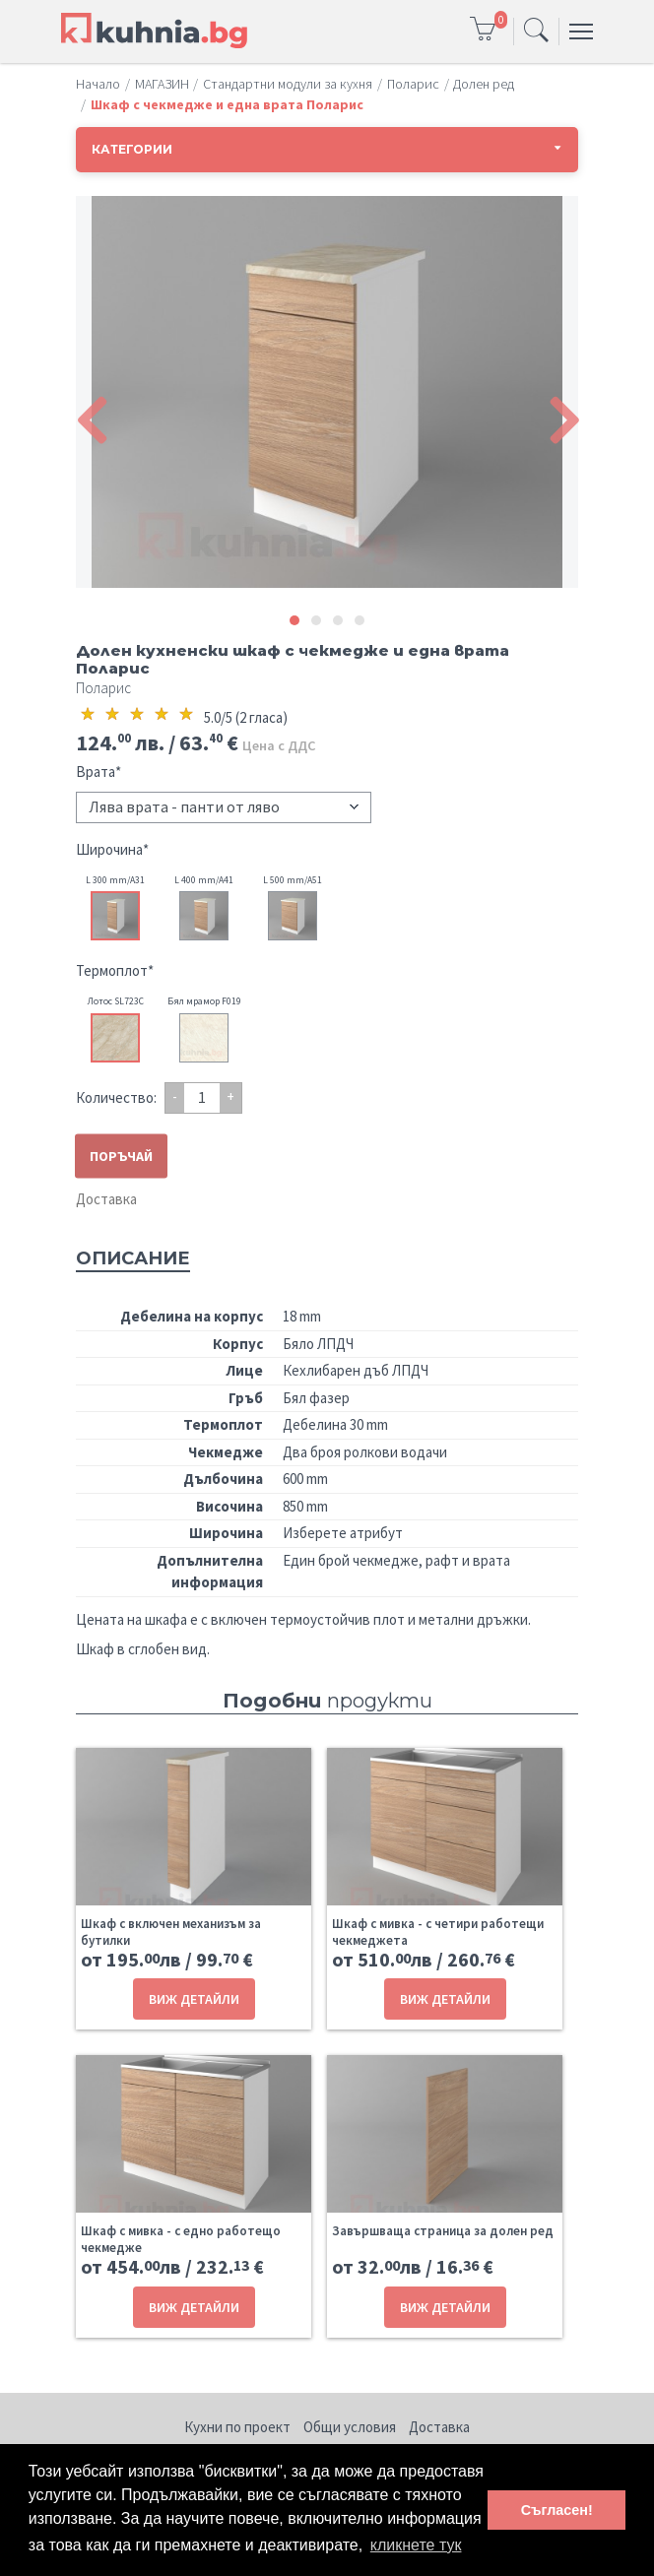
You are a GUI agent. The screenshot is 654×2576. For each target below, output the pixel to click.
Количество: (116, 1097)
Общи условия (349, 2426)
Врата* (98, 771)
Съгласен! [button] (557, 2510)
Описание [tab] (133, 1258)
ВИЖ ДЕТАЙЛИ (194, 1999)
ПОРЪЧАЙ (121, 1155)
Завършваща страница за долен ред (443, 2230)
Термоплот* (115, 970)
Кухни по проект (237, 2426)
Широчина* (112, 849)
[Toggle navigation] (536, 31)
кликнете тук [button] (416, 2545)
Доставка (106, 1199)
